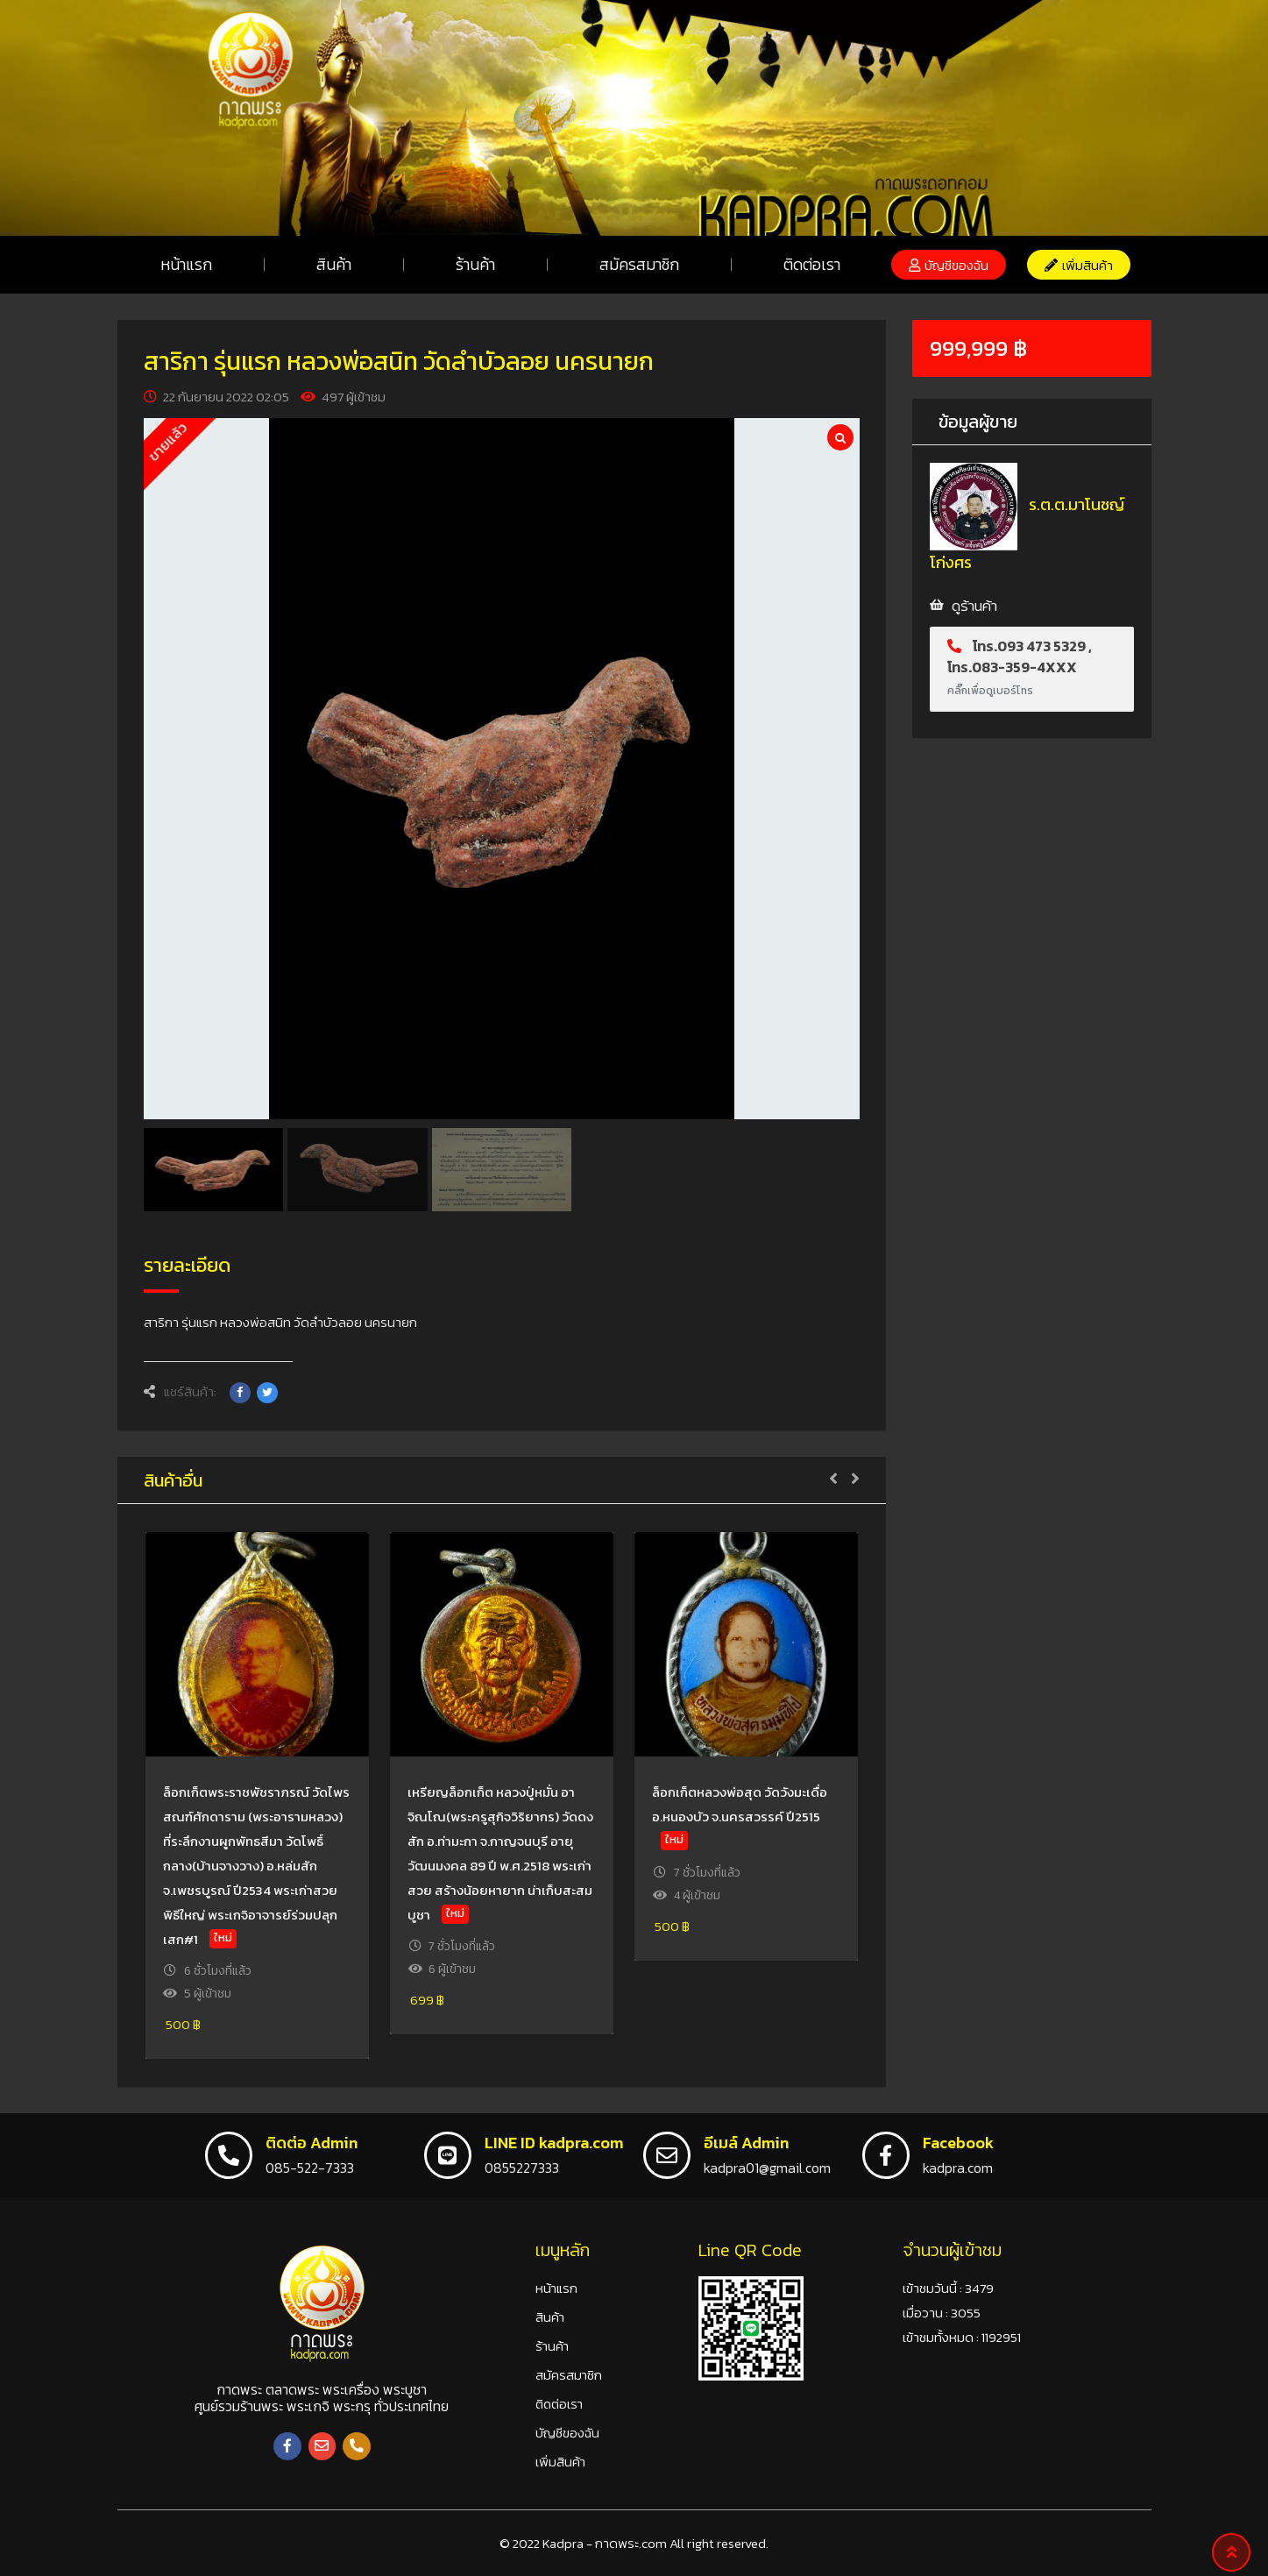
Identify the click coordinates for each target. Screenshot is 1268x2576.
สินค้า (333, 264)
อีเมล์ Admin (746, 2142)
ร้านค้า (475, 264)
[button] (948, 265)
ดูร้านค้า (974, 605)
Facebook (958, 2142)
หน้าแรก (186, 264)
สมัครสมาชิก (639, 264)
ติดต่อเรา (811, 264)
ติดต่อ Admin (312, 2142)
